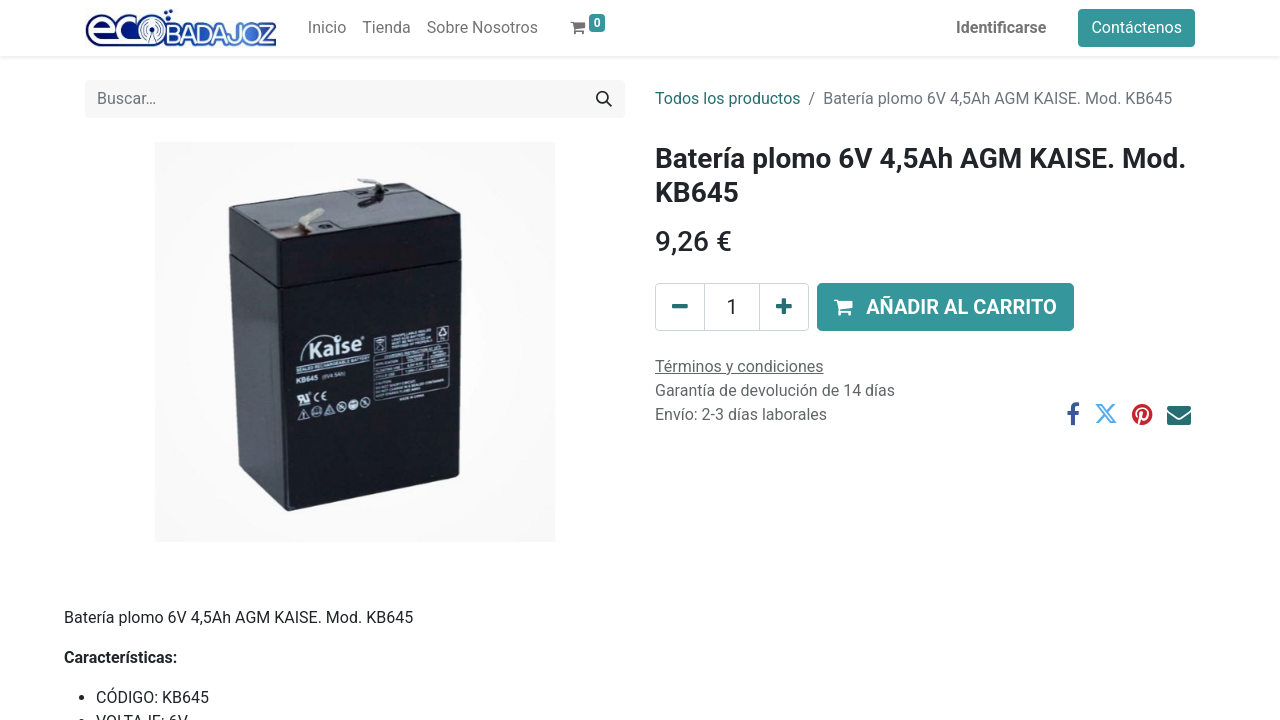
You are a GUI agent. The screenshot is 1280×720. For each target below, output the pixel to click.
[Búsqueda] (604, 99)
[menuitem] (327, 28)
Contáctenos (1136, 27)
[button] (945, 307)
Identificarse (1001, 27)
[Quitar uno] (680, 307)
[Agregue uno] (784, 307)
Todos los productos (728, 98)
